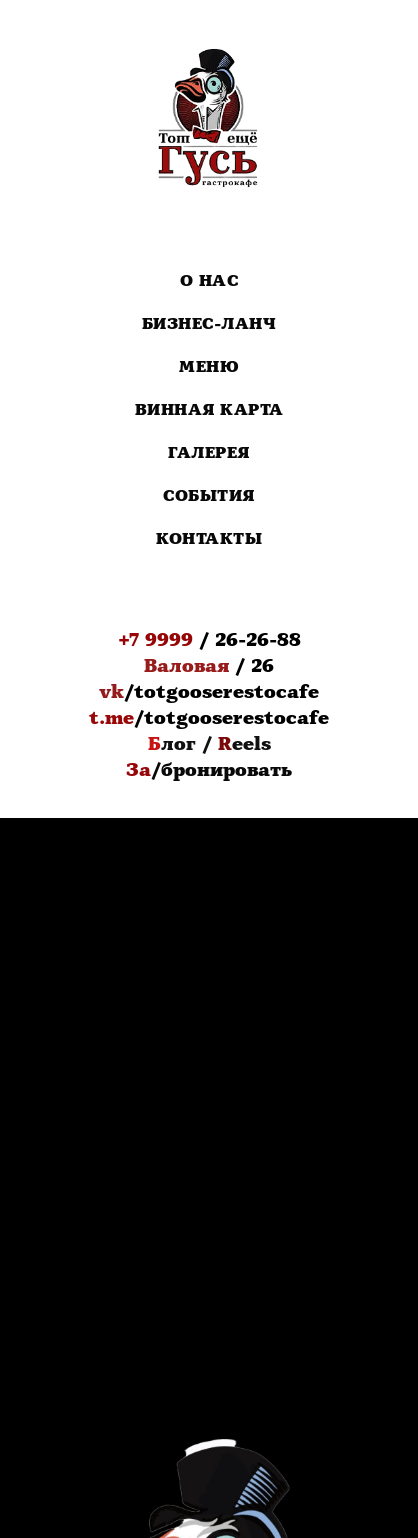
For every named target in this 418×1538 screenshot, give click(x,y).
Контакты (209, 539)
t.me (111, 718)
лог (178, 744)
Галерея (209, 453)
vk (111, 692)
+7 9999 (155, 640)
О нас (209, 281)
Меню (209, 367)
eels (251, 744)
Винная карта (209, 410)
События (209, 496)
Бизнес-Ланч (209, 324)
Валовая (186, 666)
